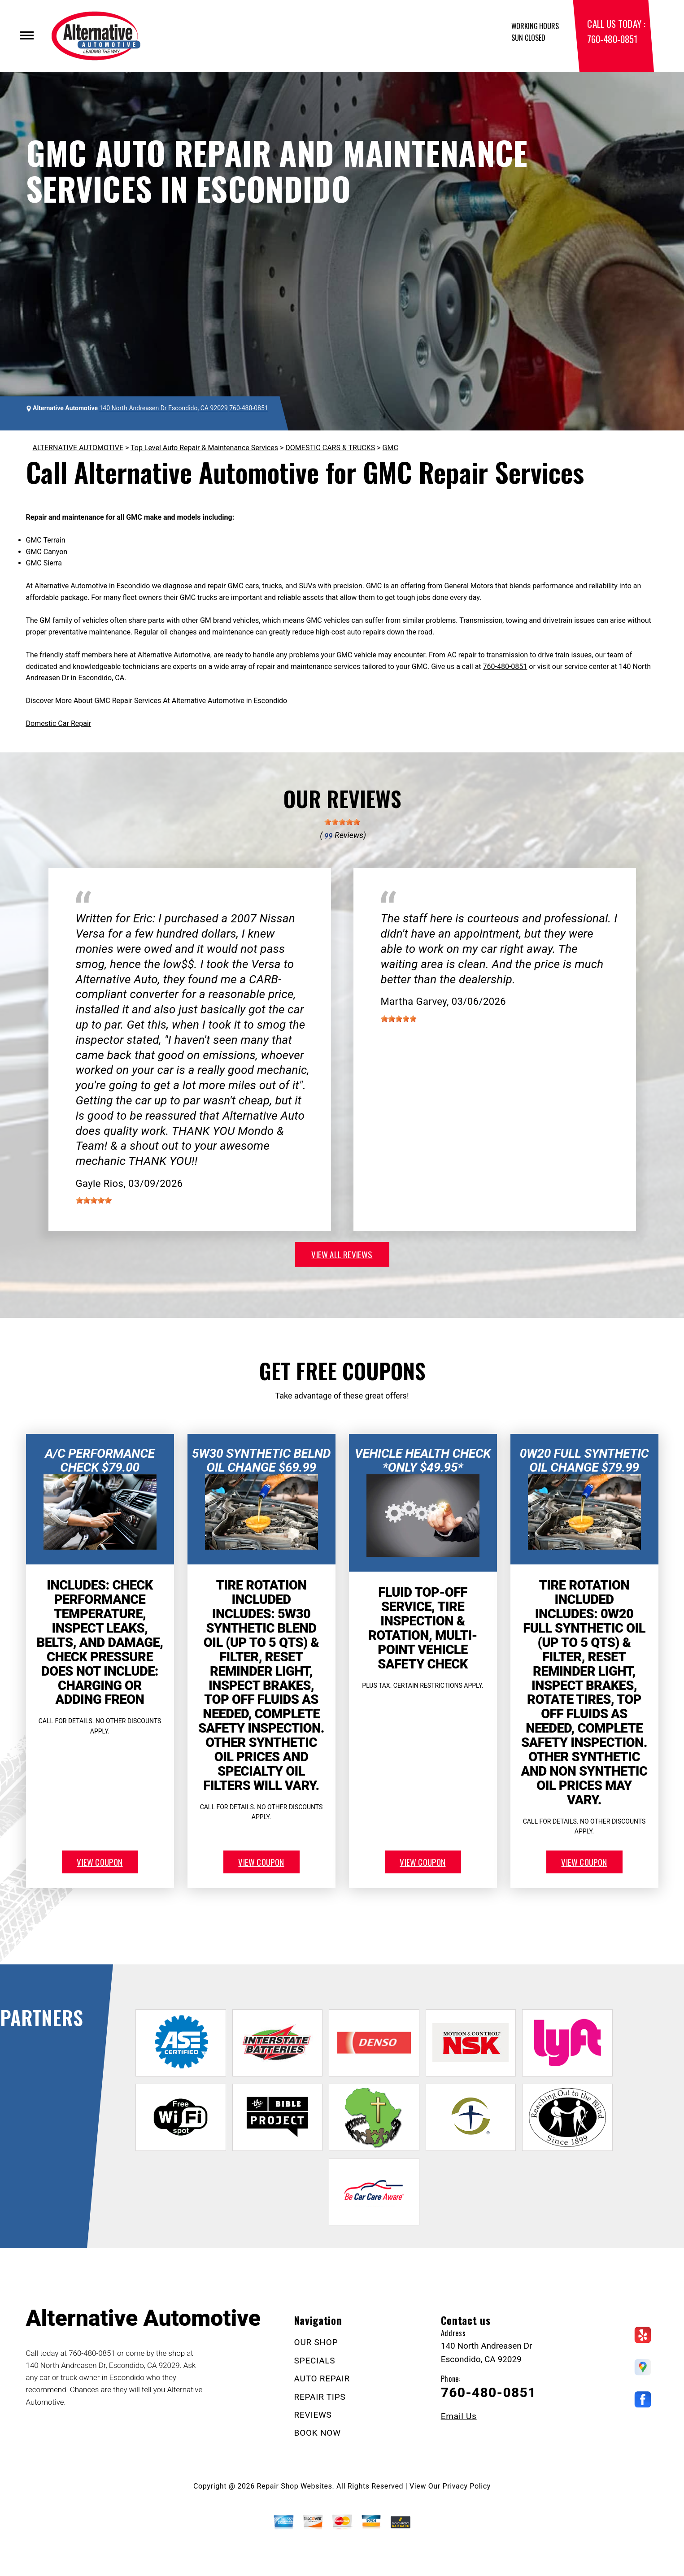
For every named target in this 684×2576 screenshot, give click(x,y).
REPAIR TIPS (320, 2397)
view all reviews (341, 1254)
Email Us (459, 2416)
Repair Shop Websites (294, 2486)
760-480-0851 (612, 39)
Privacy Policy (467, 2486)
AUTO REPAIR (322, 2378)
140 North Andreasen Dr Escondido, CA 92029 (163, 408)
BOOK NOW (317, 2433)
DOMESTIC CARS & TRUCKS (330, 447)
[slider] (342, 821)
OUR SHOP (316, 2342)
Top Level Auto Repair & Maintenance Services (204, 447)
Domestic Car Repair (58, 723)
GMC (390, 447)
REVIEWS (313, 2415)
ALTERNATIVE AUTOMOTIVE (78, 447)
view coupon (99, 1861)
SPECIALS (314, 2360)
